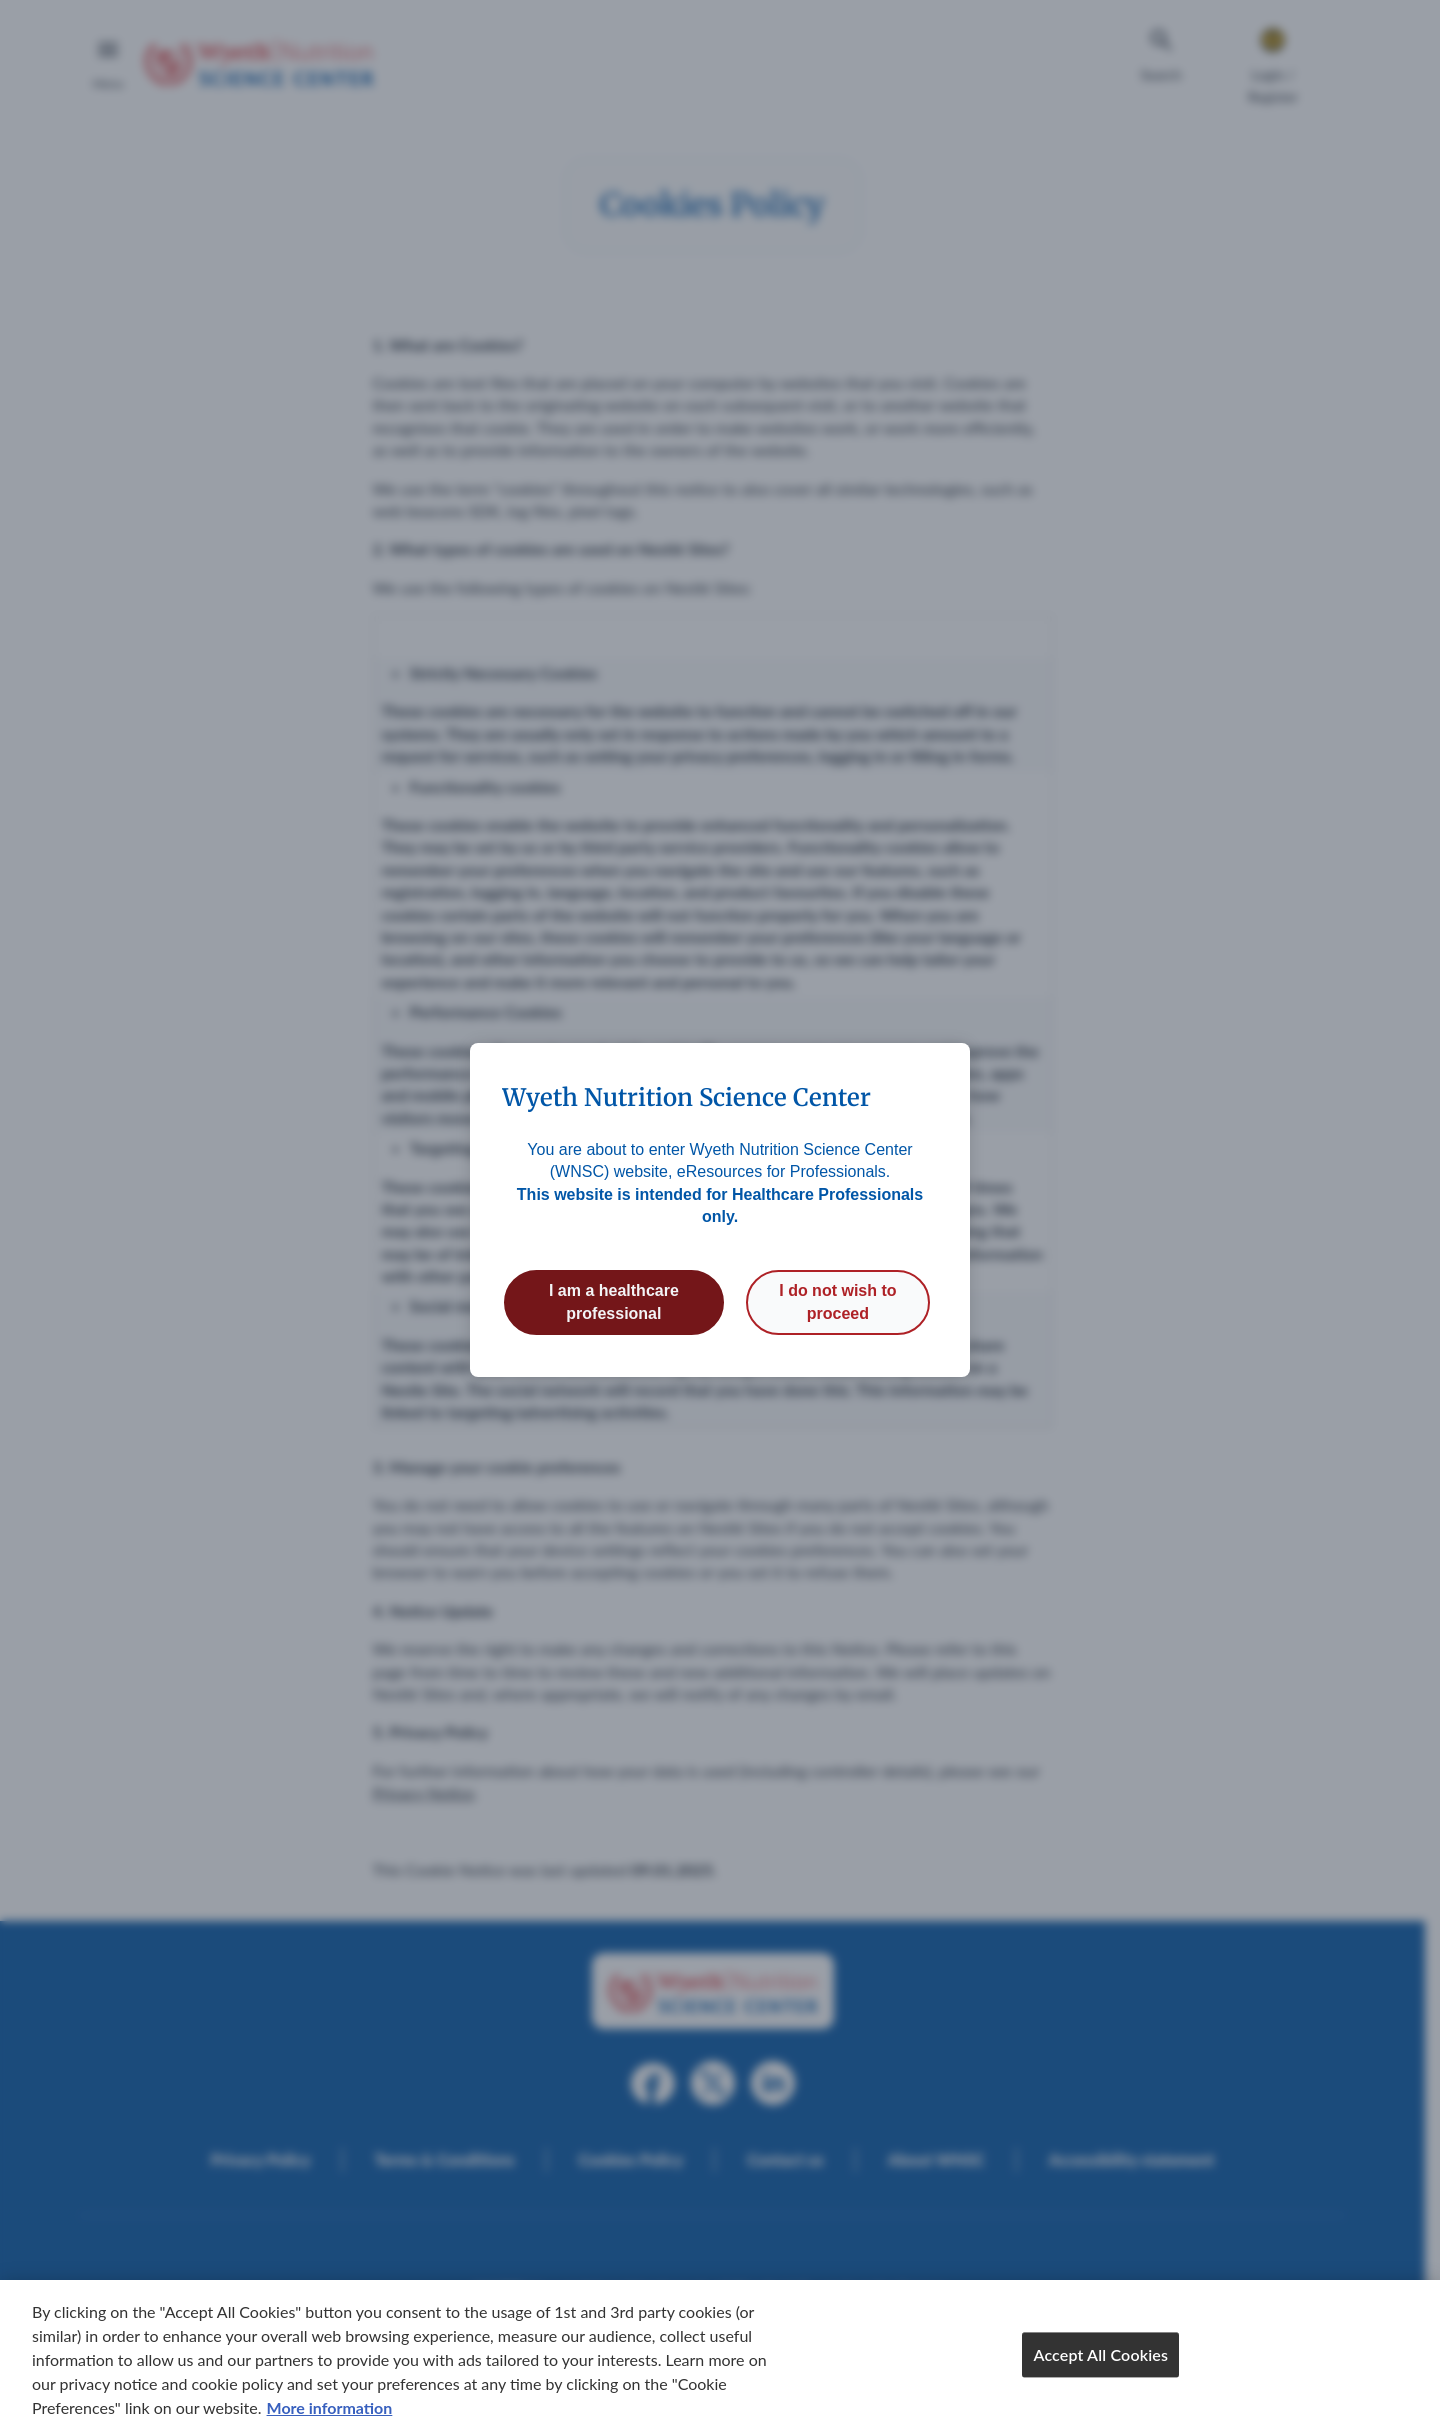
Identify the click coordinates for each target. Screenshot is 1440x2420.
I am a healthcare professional (614, 1301)
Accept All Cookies (1100, 2369)
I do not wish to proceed (837, 1301)
